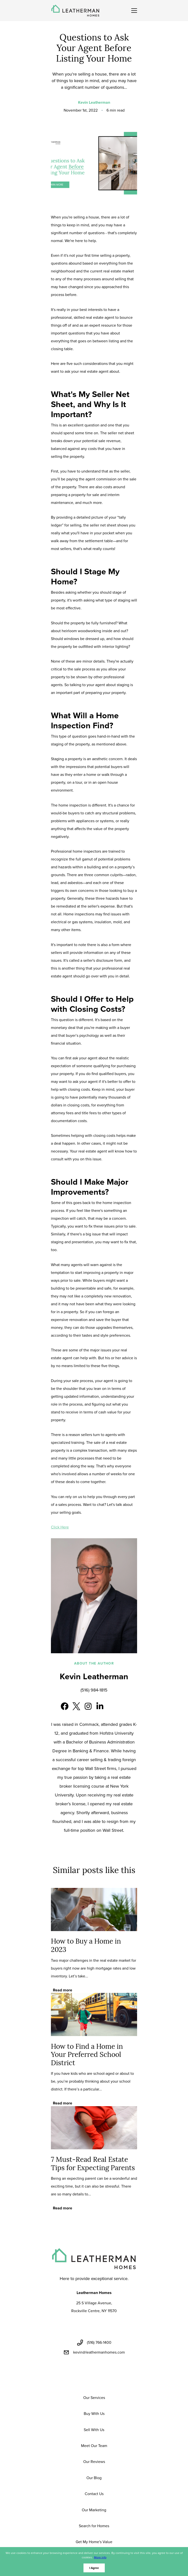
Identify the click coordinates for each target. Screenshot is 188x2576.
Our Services (94, 2397)
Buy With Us (94, 2413)
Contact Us (94, 2494)
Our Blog (94, 2478)
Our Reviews (94, 2461)
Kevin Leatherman (94, 102)
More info (100, 2557)
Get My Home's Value (94, 2542)
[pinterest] (112, 2368)
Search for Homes (94, 2526)
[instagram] (123, 2368)
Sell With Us (94, 2430)
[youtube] (100, 2368)
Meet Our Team (94, 2445)
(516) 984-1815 (94, 1690)
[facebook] (65, 2368)
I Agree (94, 2568)
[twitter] (76, 2368)
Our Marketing (94, 2510)
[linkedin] (88, 2368)
